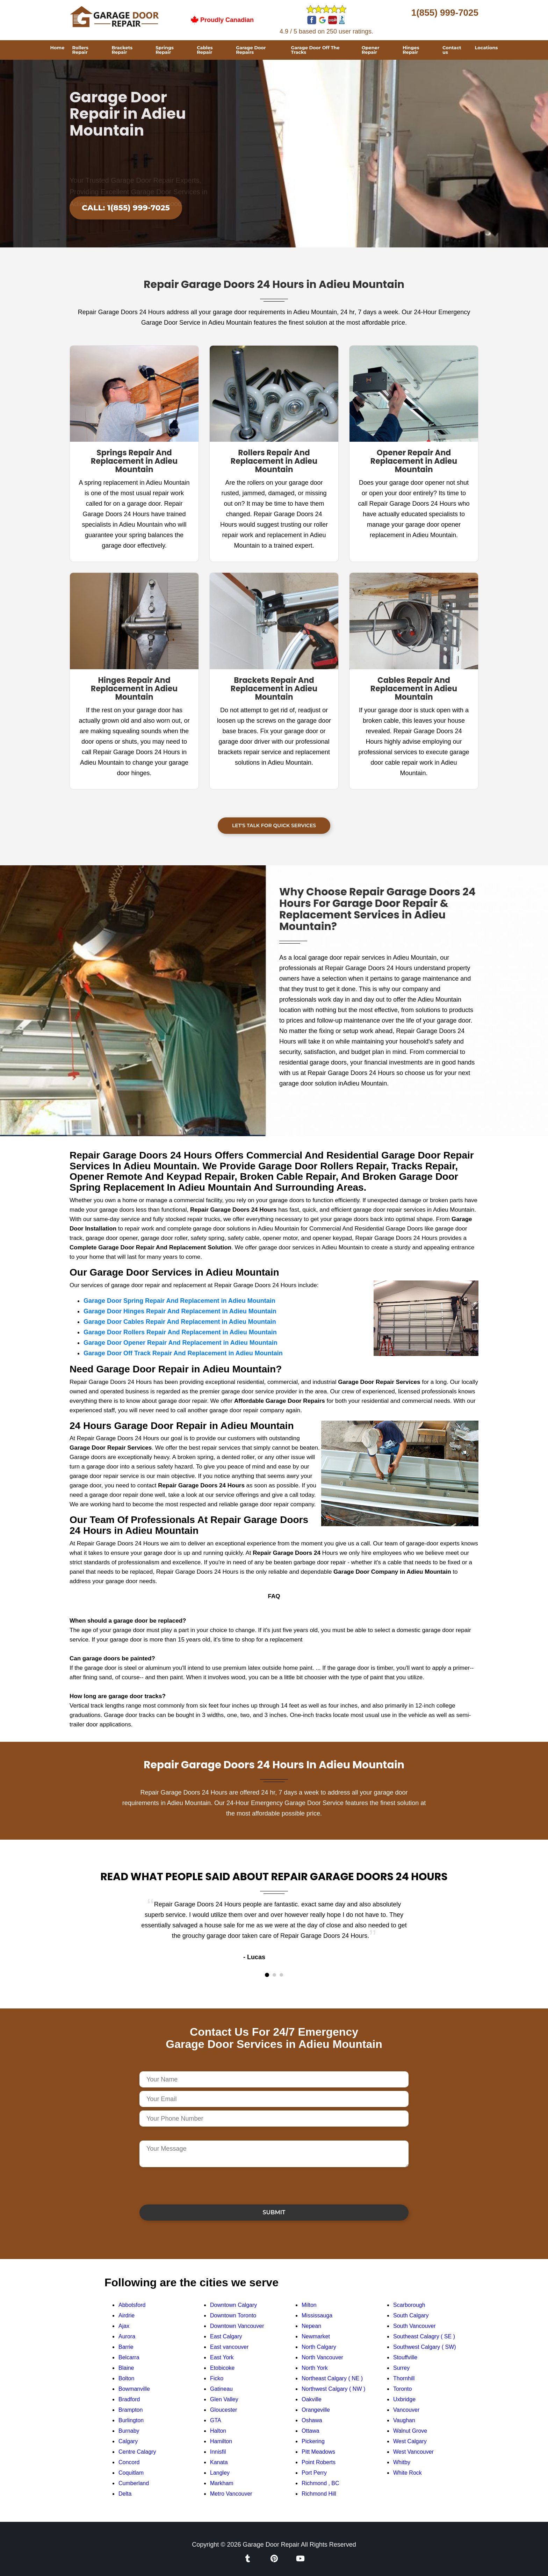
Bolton (126, 2378)
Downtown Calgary (233, 2305)
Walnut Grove (410, 2431)
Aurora (126, 2336)
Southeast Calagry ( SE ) (424, 2336)
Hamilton (221, 2441)
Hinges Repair (411, 50)
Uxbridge (404, 2399)
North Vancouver (322, 2357)
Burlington (131, 2420)
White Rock (407, 2473)
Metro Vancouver (231, 2494)
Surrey (401, 2368)
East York (222, 2357)
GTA (215, 2420)
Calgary (128, 2441)
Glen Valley (224, 2399)
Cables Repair (204, 50)
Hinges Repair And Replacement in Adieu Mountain (134, 688)
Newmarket (316, 2336)
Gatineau (221, 2389)
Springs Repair (165, 50)
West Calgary (410, 2441)
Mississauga (317, 2315)
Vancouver (406, 2410)
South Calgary (410, 2315)
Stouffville (405, 2357)
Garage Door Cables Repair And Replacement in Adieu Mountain (180, 1321)
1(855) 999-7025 (444, 12)
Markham (221, 2483)
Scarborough (409, 2305)
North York (315, 2368)
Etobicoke (222, 2368)
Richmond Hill (319, 2494)
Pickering (313, 2441)
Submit (274, 2212)
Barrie (126, 2347)
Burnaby (128, 2431)
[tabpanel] (274, 1930)
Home (57, 47)
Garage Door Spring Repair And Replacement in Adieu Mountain (179, 1300)
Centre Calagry (137, 2452)
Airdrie (126, 2315)
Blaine (126, 2368)
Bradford (129, 2399)
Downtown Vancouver (237, 2326)
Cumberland (133, 2483)
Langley (220, 2473)
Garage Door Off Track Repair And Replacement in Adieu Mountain (183, 1353)
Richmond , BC (320, 2483)
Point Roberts (319, 2462)
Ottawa (310, 2431)
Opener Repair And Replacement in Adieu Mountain (413, 461)
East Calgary (226, 2336)
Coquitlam (131, 2473)
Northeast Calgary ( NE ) (332, 2378)
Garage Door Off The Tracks (315, 50)
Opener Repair (371, 50)
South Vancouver (414, 2326)
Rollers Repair (80, 50)
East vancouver (229, 2347)
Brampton (130, 2410)
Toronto (402, 2389)
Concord (128, 2462)
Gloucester (223, 2410)
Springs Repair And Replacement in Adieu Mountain (134, 461)
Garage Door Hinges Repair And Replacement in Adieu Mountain (180, 1311)
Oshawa (312, 2420)
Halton (218, 2431)
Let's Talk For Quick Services (274, 825)
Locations (486, 47)
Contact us (451, 50)
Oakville (312, 2399)
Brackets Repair (121, 50)
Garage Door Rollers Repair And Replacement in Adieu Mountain (180, 1332)
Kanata (219, 2462)
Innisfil (218, 2452)
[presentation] (192, 2185)
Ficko (216, 2378)
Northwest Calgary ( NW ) (333, 2389)
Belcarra (128, 2357)
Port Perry (314, 2473)
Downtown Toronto (233, 2315)
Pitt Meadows (318, 2452)
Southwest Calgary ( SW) (424, 2347)
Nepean (311, 2326)
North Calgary (319, 2347)
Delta (124, 2494)
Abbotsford (131, 2305)
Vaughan (404, 2420)
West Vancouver (413, 2452)
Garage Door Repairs (251, 50)
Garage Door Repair (271, 2544)
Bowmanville (134, 2389)
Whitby (401, 2462)
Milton (309, 2305)
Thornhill (403, 2378)
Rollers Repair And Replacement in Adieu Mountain (274, 461)
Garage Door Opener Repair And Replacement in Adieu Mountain (180, 1342)
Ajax (123, 2326)
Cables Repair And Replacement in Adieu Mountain (413, 688)
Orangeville (316, 2410)
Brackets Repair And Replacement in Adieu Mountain (274, 688)
